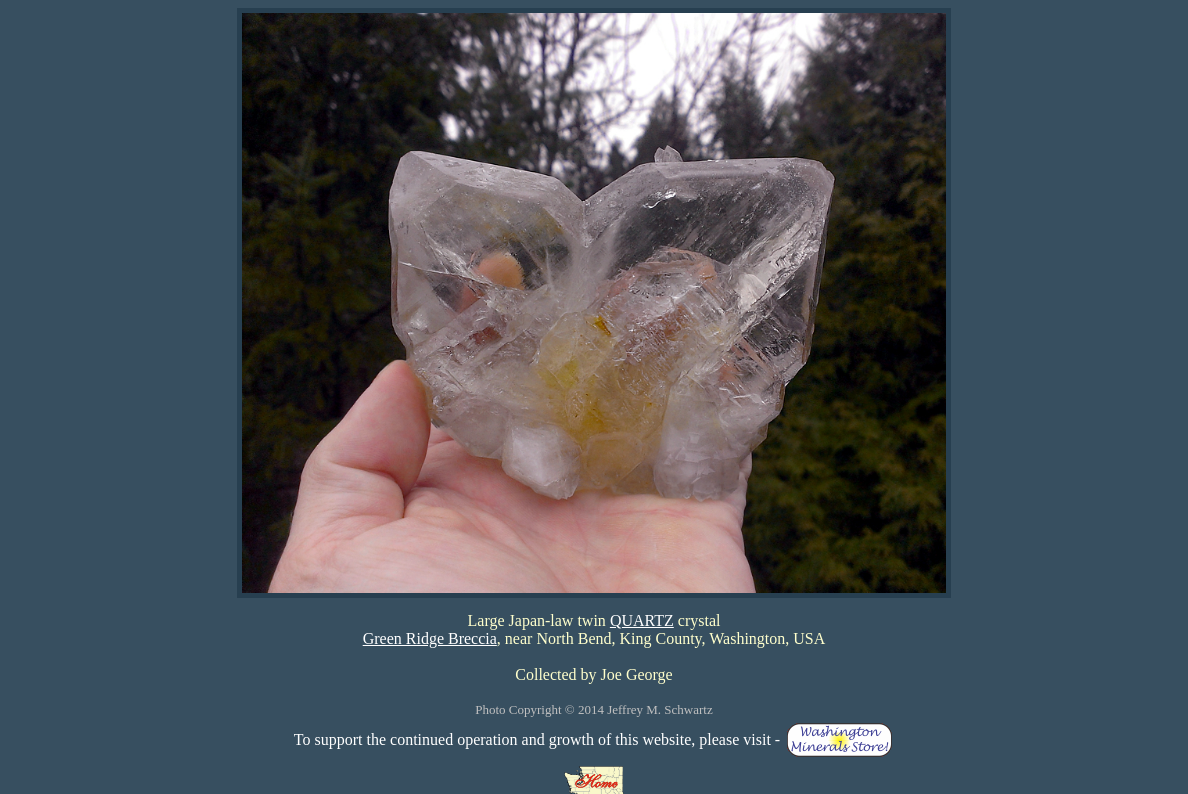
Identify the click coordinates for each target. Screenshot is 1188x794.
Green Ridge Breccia (430, 638)
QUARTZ (642, 620)
